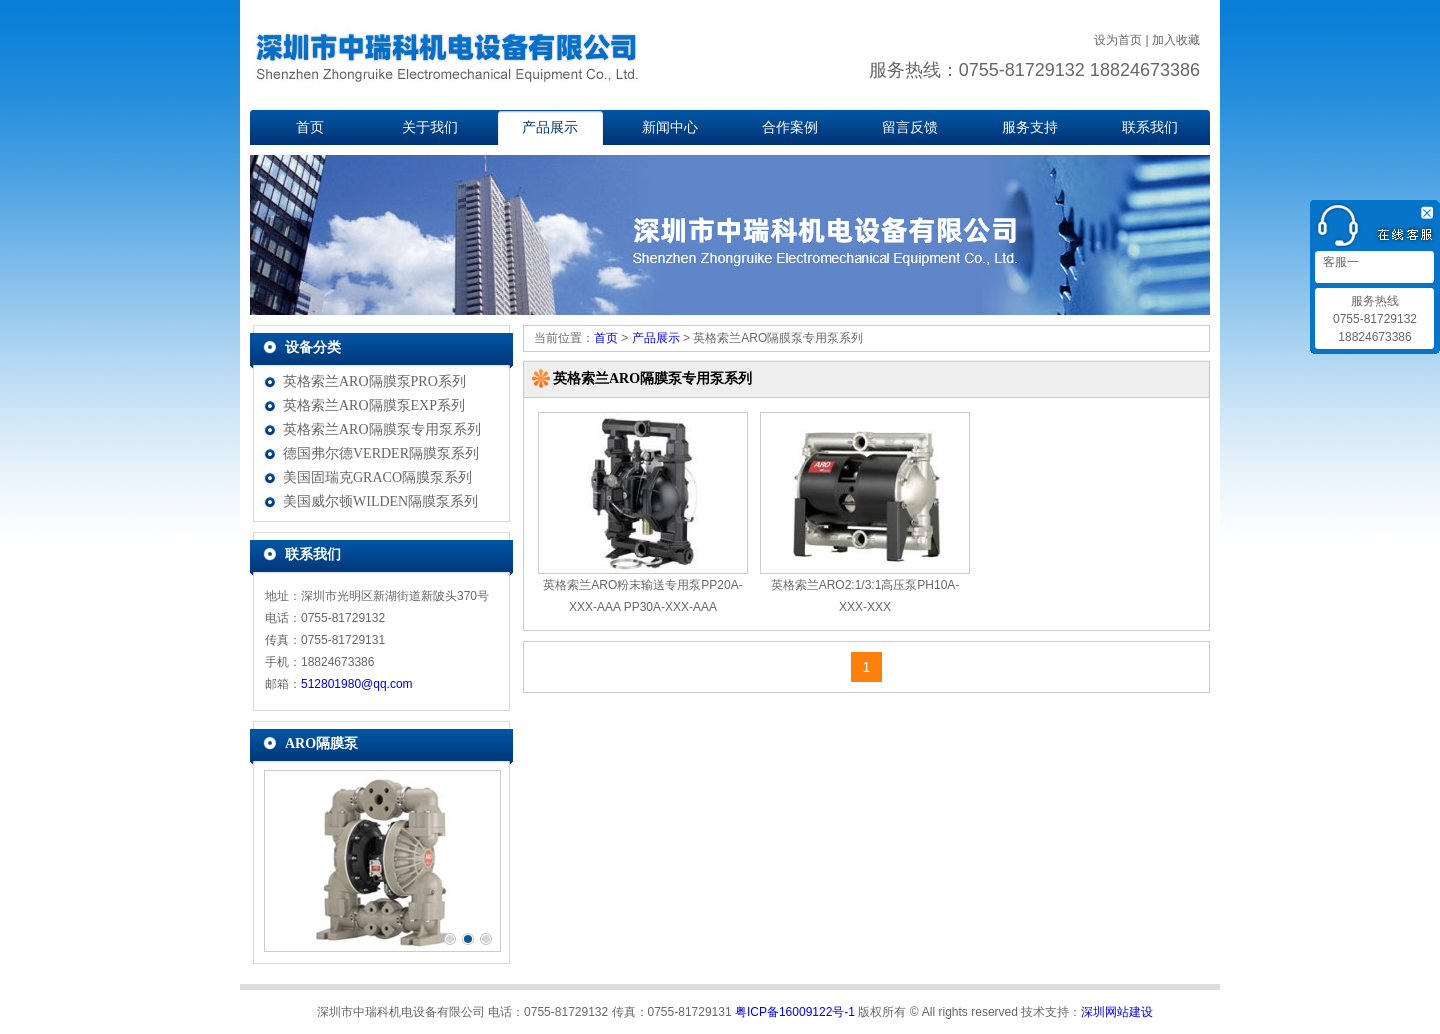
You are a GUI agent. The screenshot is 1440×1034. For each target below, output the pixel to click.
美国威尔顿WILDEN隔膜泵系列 (380, 501)
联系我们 (1150, 127)
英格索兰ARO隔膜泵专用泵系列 (382, 429)
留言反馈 (910, 127)
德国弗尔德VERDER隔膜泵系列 (381, 453)
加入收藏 (1176, 40)
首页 (310, 127)
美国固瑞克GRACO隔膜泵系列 (377, 477)
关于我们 (430, 127)
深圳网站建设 (1117, 1012)
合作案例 (790, 127)
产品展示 (550, 127)
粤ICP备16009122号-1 (795, 1012)
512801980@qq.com (357, 684)
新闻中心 (670, 127)
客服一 (1339, 262)
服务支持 (1030, 127)
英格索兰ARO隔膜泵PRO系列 (374, 381)
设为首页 (1118, 40)
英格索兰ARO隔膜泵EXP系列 (374, 405)
